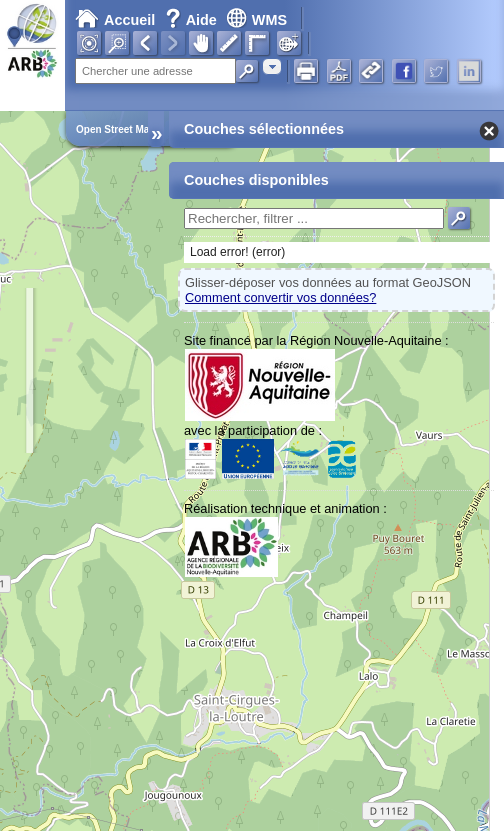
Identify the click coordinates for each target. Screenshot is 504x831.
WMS (256, 20)
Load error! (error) (237, 252)
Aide (193, 20)
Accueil (115, 20)
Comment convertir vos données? (280, 297)
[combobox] (272, 66)
